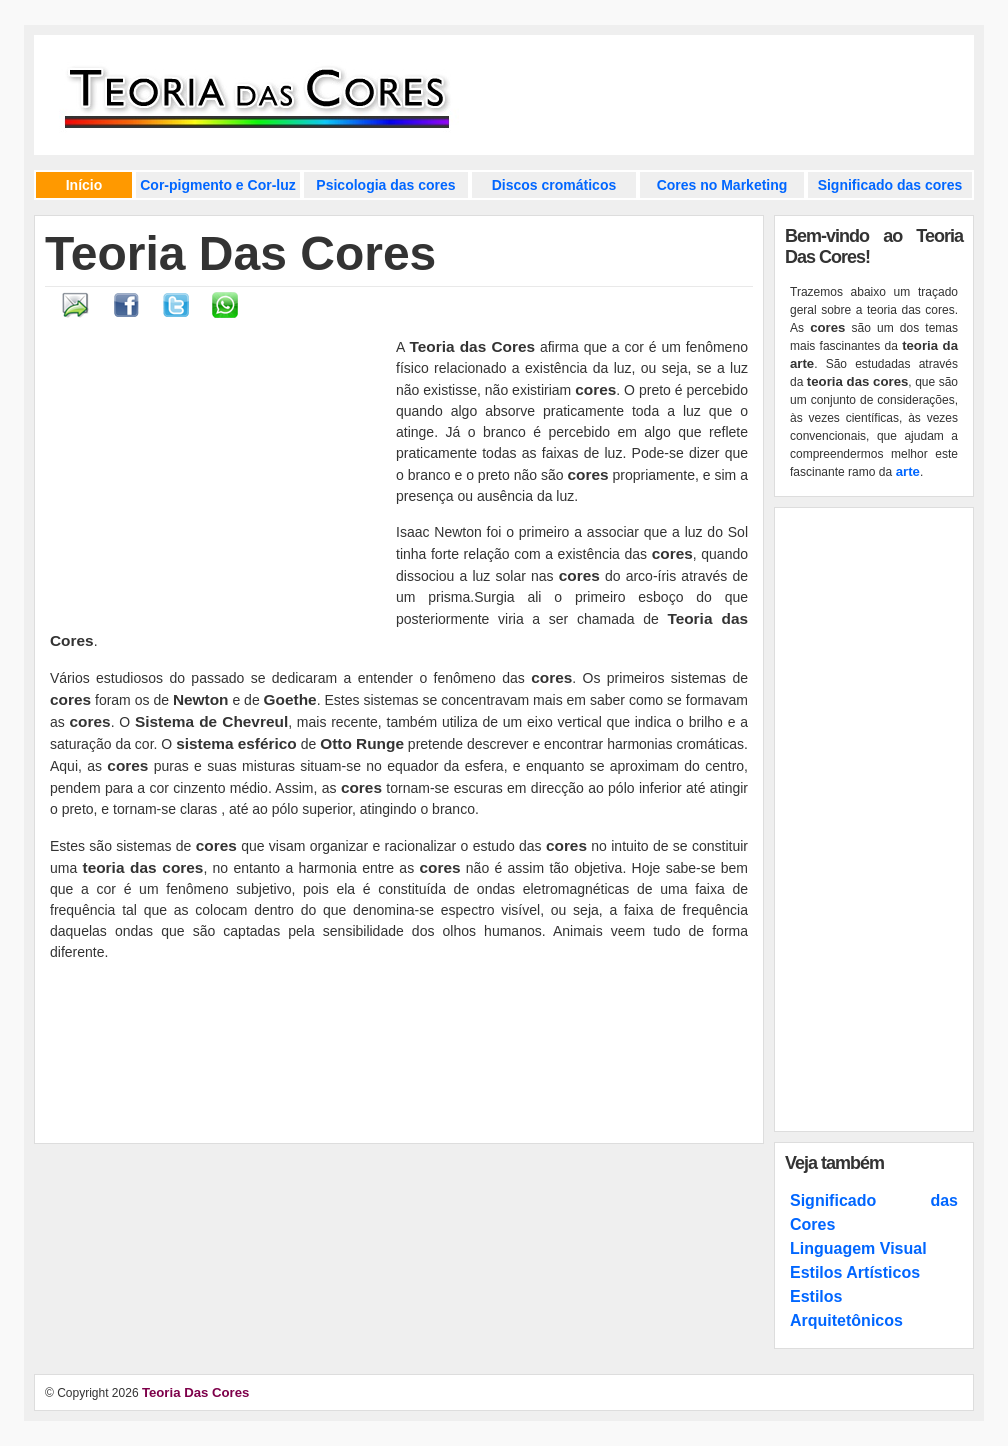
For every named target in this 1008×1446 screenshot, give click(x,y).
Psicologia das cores (385, 185)
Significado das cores (890, 185)
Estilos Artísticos (855, 1272)
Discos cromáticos (554, 185)
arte (908, 471)
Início (84, 185)
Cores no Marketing (722, 185)
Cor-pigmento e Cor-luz (218, 185)
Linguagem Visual (858, 1248)
